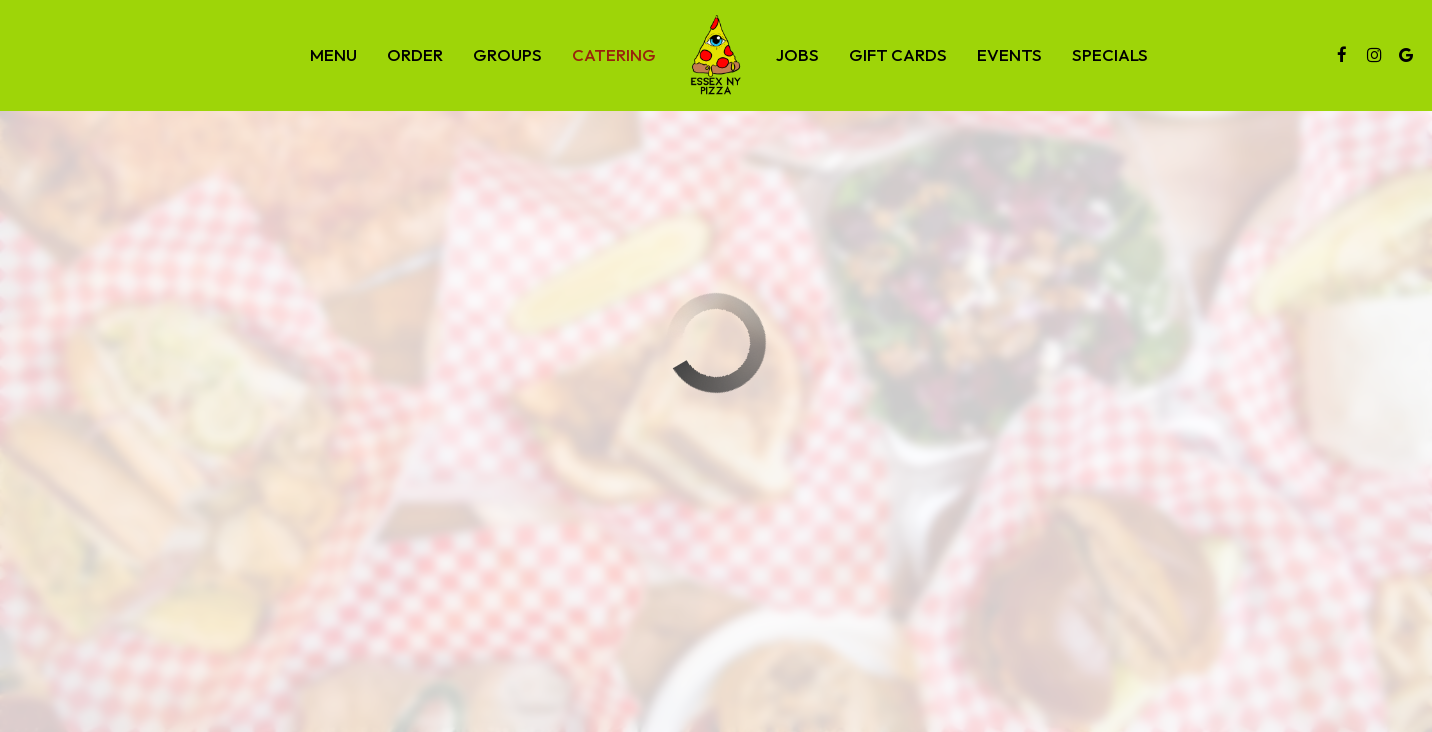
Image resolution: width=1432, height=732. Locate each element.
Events (1009, 55)
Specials (1110, 55)
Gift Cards (898, 55)
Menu (333, 55)
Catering (614, 55)
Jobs (797, 55)
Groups (507, 55)
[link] (716, 55)
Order (415, 55)
